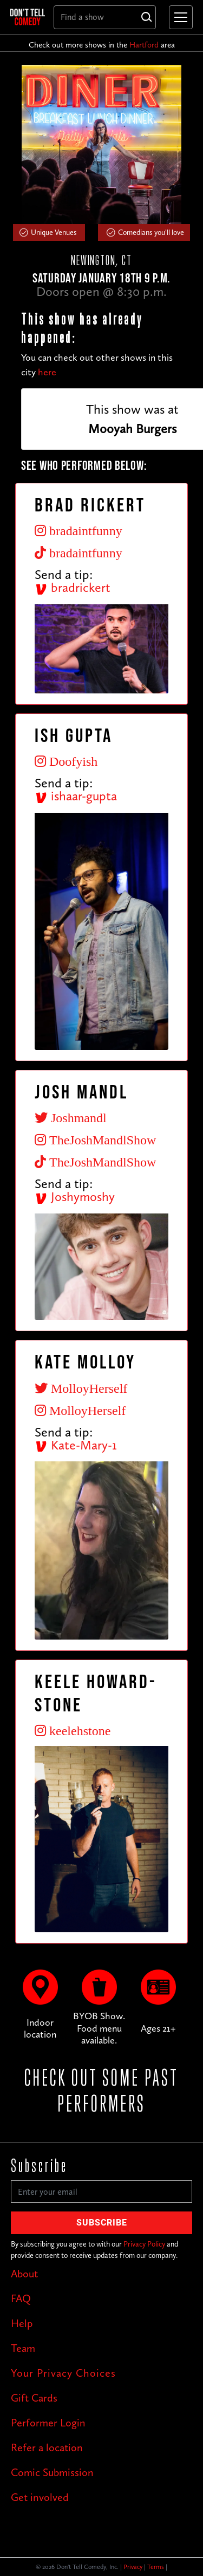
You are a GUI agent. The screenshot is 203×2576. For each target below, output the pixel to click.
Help (21, 2323)
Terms (155, 2567)
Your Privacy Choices (63, 2372)
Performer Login (48, 2422)
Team (23, 2348)
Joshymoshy (75, 1196)
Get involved (40, 2497)
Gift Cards (34, 2397)
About (24, 2273)
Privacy (132, 2567)
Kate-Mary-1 (76, 1445)
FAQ (21, 2298)
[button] (179, 17)
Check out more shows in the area (102, 45)
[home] (27, 17)
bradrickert (72, 587)
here (47, 372)
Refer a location (47, 2447)
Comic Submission (52, 2472)
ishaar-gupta (76, 796)
